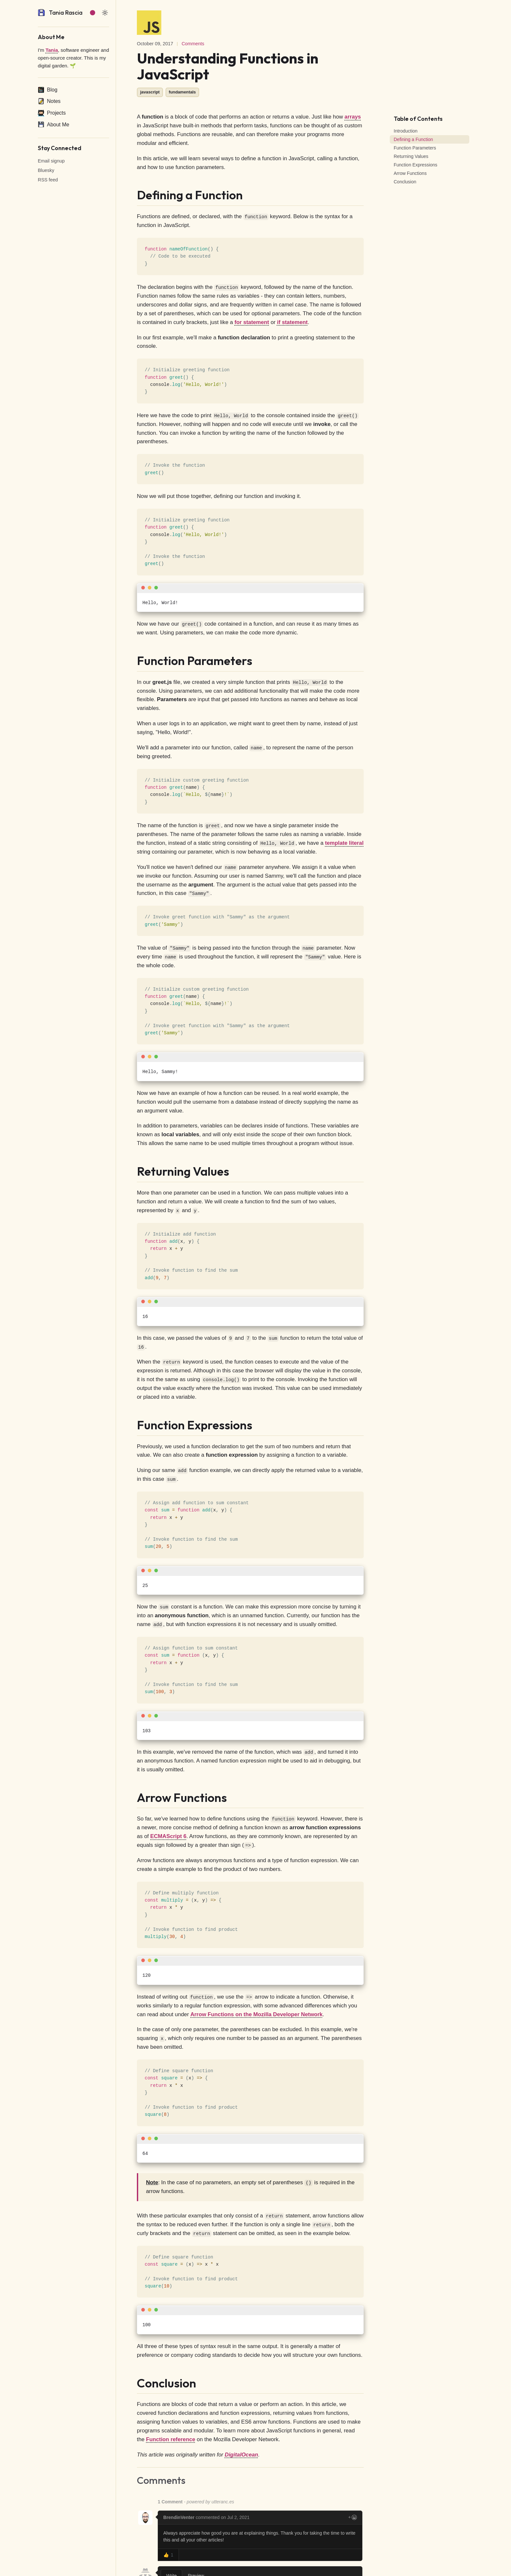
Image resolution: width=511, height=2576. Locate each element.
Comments (193, 43)
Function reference (170, 2439)
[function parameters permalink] (133, 661)
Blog (47, 90)
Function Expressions (415, 164)
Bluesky (46, 170)
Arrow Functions (410, 173)
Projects (52, 113)
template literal (344, 843)
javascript (150, 92)
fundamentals (182, 92)
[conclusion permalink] (133, 2383)
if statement (292, 322)
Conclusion (405, 181)
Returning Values (411, 156)
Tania (52, 50)
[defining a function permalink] (133, 195)
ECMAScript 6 (168, 1836)
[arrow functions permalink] (133, 1797)
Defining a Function (413, 139)
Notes (49, 101)
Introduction (405, 131)
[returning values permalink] (133, 1171)
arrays (352, 117)
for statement (251, 322)
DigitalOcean (241, 2455)
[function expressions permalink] (133, 1425)
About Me (53, 124)
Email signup (51, 160)
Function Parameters (415, 147)
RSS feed (48, 179)
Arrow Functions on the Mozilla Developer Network (256, 2014)
